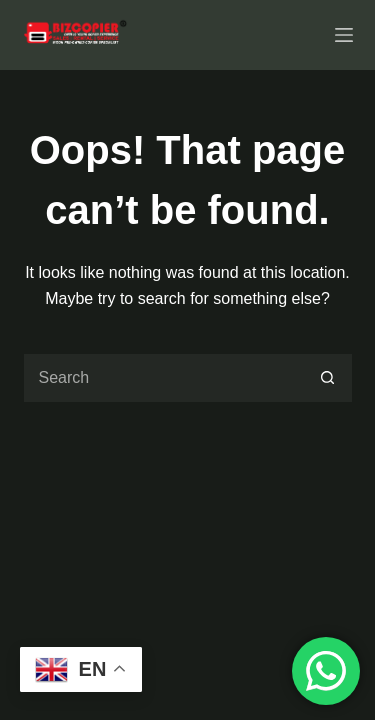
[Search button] (328, 378)
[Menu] (344, 35)
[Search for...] (163, 378)
